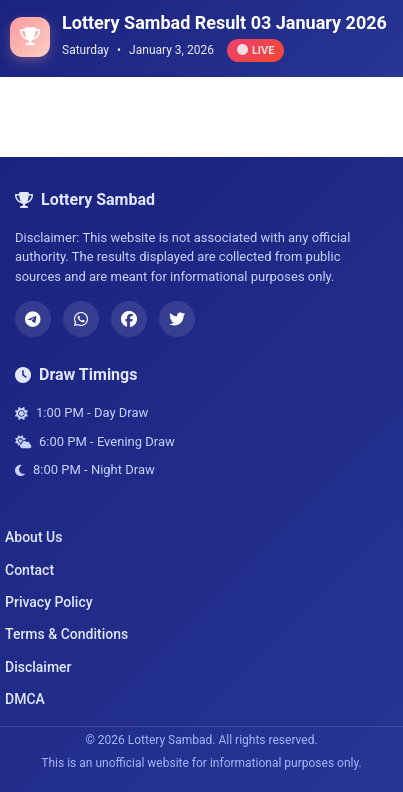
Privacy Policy (49, 602)
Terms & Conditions (66, 634)
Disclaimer (38, 667)
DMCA (25, 699)
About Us (33, 537)
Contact (29, 570)
